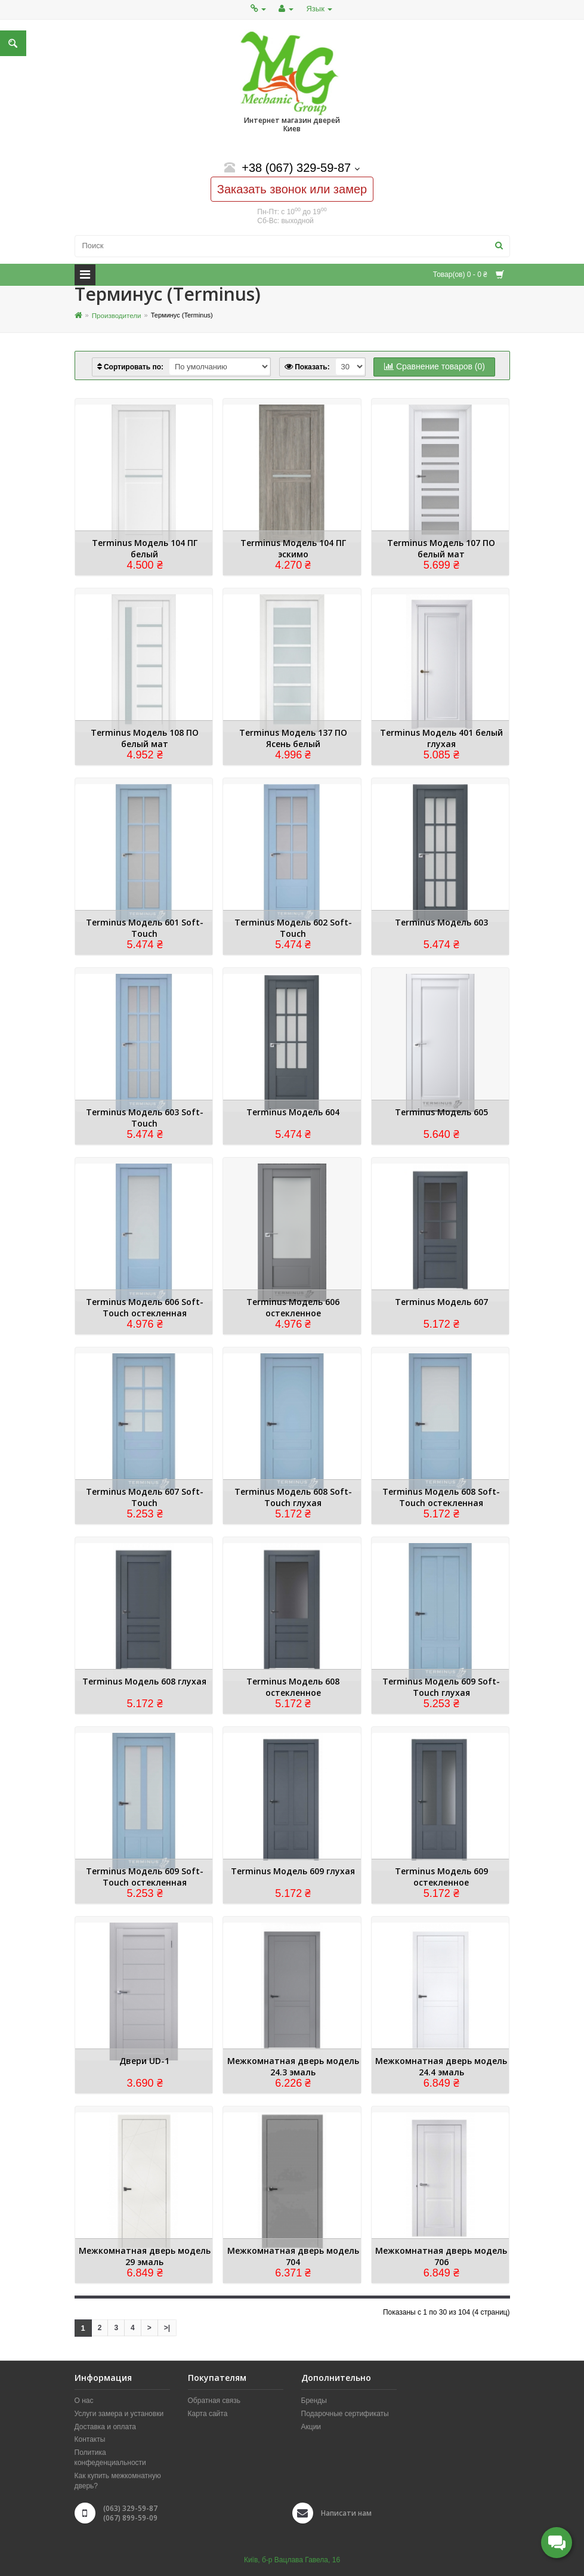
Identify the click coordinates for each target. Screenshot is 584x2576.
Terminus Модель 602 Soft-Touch (293, 928)
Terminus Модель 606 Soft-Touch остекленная (144, 1307)
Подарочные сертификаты (345, 2414)
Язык (319, 8)
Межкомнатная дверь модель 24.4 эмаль (441, 2066)
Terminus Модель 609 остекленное (441, 1876)
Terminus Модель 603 (441, 922)
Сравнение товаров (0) (434, 366)
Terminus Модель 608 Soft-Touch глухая (293, 1497)
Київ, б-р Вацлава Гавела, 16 (292, 2560)
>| (167, 2328)
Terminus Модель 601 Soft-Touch (144, 928)
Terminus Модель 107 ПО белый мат (441, 548)
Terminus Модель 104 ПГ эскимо (293, 548)
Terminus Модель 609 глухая (293, 1871)
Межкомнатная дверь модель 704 (293, 2256)
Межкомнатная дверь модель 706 (441, 2256)
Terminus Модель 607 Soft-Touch (144, 1497)
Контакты (90, 2440)
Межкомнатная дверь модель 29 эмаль (145, 2256)
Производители (115, 315)
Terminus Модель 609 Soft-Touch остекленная (144, 1876)
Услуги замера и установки (119, 2414)
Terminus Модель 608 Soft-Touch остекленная (441, 1497)
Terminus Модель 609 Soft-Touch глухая (441, 1687)
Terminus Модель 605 (441, 1112)
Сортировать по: (130, 366)
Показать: (307, 366)
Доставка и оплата (106, 2427)
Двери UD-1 (144, 2060)
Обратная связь (214, 2400)
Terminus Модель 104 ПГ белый (144, 548)
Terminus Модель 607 (441, 1301)
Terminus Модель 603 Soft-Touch (144, 1117)
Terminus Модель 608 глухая (144, 1681)
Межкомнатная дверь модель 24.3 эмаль (293, 2066)
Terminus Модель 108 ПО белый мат (145, 738)
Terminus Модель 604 (292, 1112)
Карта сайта (208, 2414)
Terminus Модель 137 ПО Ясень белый (293, 738)
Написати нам (346, 2513)
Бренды (314, 2400)
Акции (311, 2427)
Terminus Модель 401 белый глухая (441, 738)
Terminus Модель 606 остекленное (292, 1307)
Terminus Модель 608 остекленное (292, 1687)
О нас (84, 2400)
